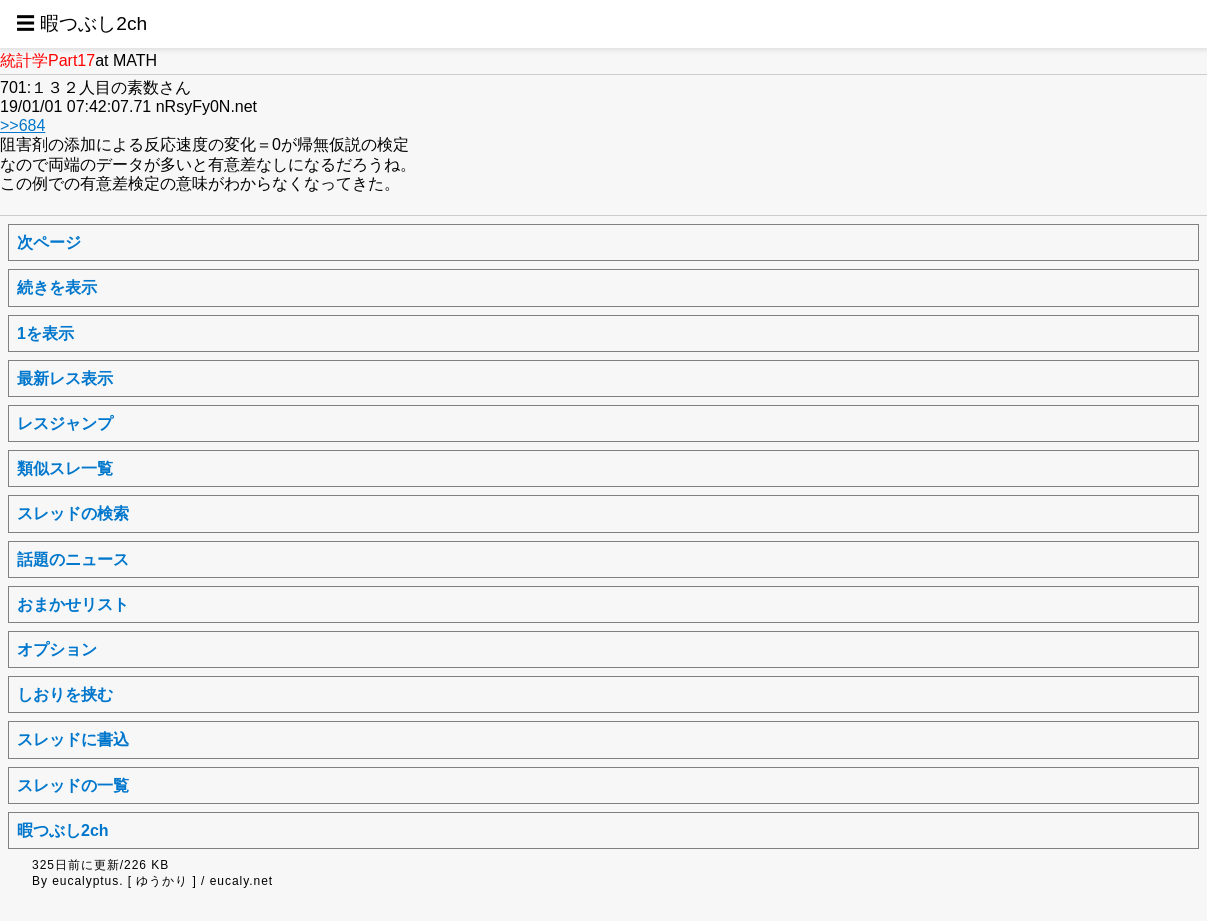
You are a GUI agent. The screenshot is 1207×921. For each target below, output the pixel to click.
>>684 (22, 125)
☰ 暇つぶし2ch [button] (81, 23)
